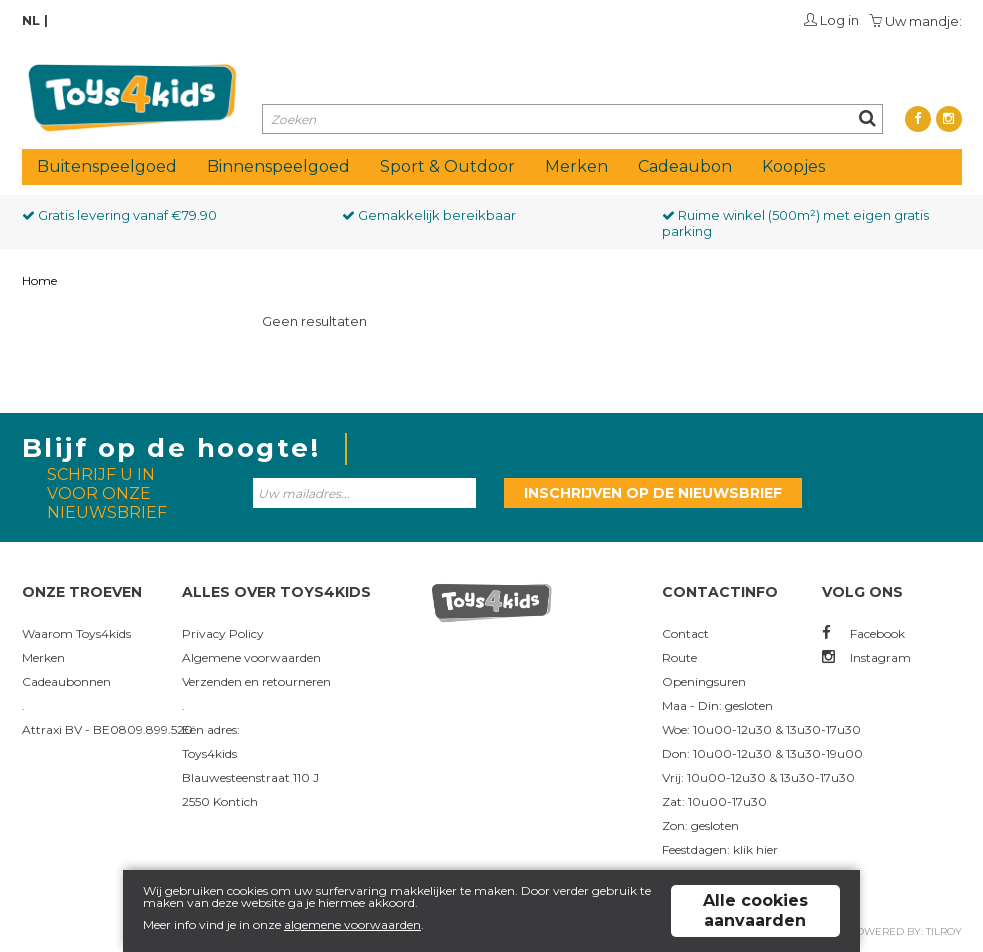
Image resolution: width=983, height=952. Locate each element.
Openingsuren (704, 681)
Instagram (866, 657)
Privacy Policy (223, 633)
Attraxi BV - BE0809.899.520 (107, 729)
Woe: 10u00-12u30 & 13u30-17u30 (761, 729)
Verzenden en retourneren (256, 681)
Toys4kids (209, 753)
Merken (576, 166)
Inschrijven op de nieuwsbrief (653, 493)
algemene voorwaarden (352, 924)
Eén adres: (211, 729)
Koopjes (793, 166)
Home (39, 280)
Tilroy (944, 931)
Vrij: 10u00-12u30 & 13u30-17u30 (758, 777)
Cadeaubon (685, 166)
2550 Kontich (220, 801)
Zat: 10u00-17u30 (714, 801)
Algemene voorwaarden (251, 657)
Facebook (863, 633)
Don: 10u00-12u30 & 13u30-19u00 (762, 753)
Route (679, 657)
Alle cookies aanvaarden (755, 910)
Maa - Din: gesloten (717, 705)
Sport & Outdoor (447, 166)
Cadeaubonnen (66, 681)
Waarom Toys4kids (76, 633)
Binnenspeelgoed (278, 166)
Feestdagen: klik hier (720, 849)
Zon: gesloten (700, 825)
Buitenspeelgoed (107, 166)
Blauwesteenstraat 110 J (250, 777)
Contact (685, 633)
